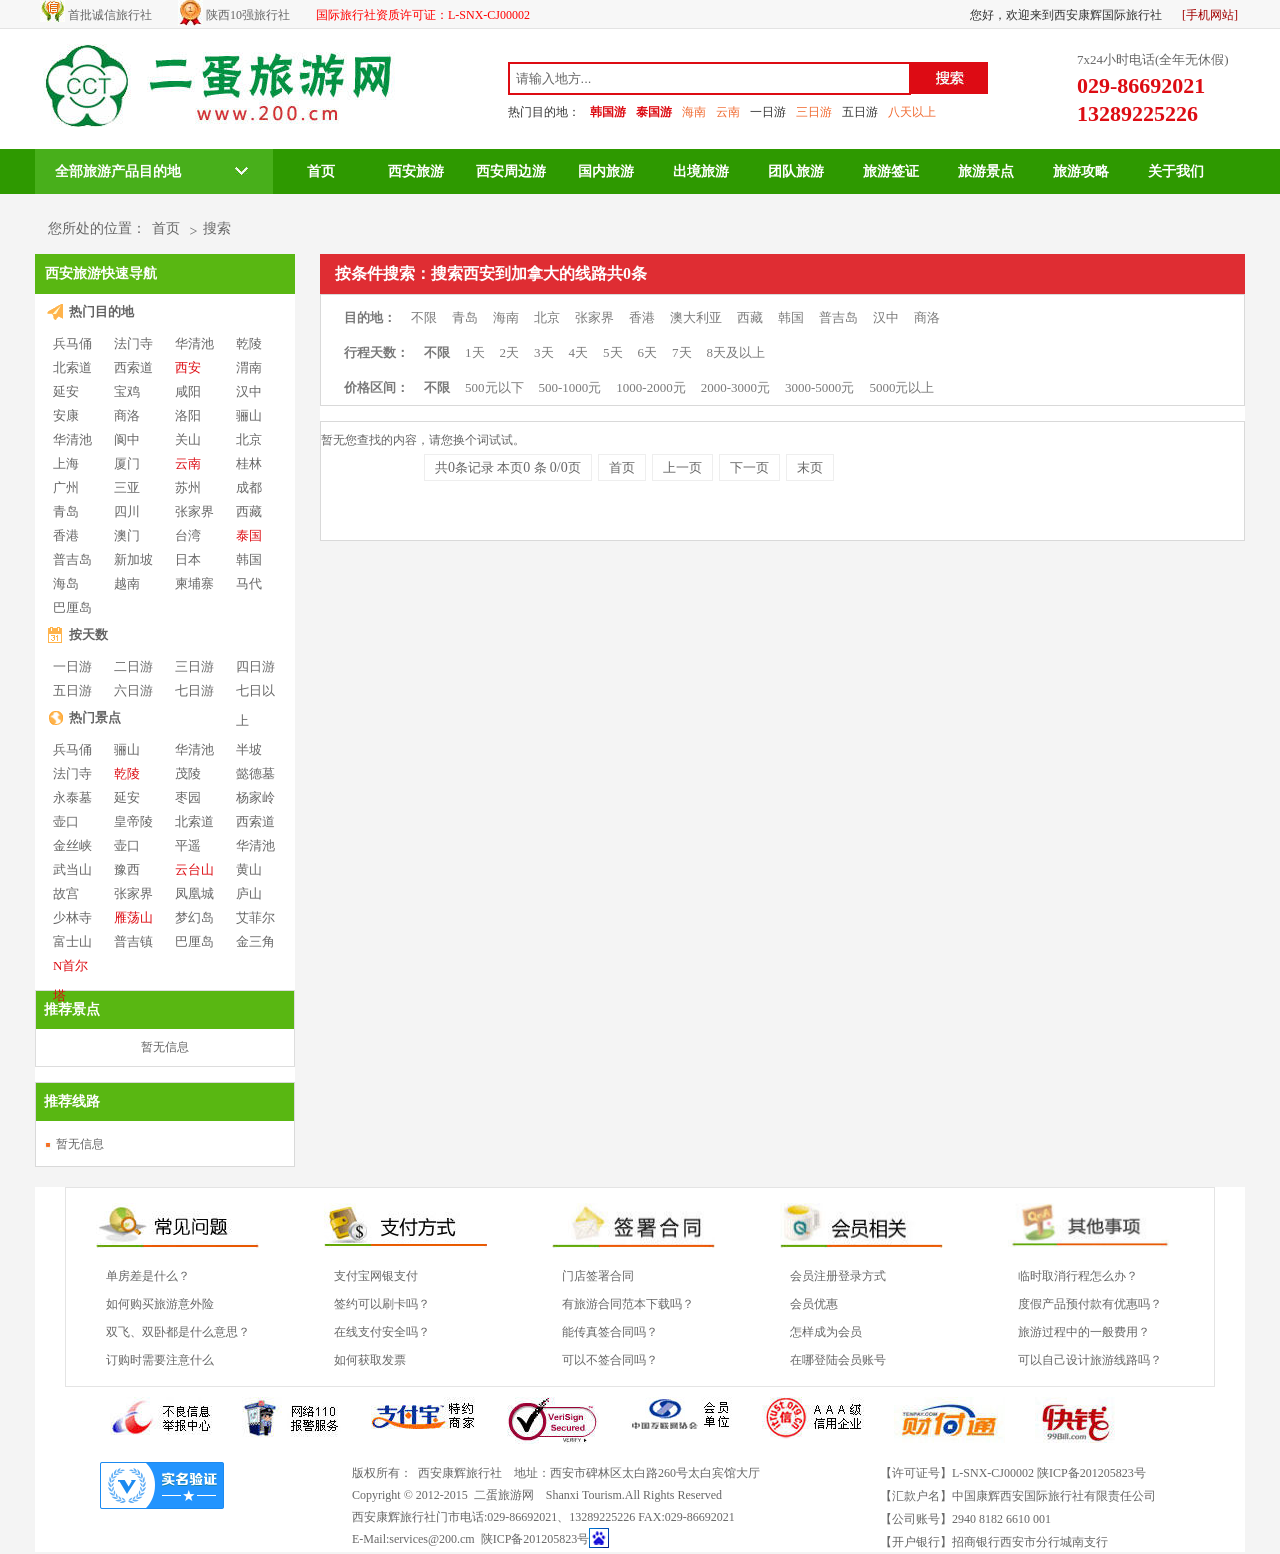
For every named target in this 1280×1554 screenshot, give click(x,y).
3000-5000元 (819, 387)
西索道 (133, 367)
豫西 (127, 869)
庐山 (249, 893)
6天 (648, 352)
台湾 (188, 535)
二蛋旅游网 (504, 1495)
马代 (249, 583)
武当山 (72, 869)
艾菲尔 (255, 917)
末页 (810, 467)
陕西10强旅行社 (248, 15)
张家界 (194, 511)
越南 (127, 583)
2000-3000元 (735, 387)
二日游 (133, 666)
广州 (66, 487)
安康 (66, 415)
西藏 (249, 511)
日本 (188, 559)
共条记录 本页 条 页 (508, 467)
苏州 (188, 487)
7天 (682, 352)
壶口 (66, 821)
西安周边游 (511, 171)
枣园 (188, 797)
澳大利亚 (696, 317)
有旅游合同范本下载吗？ (628, 1304)
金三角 (255, 941)
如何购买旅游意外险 (160, 1304)
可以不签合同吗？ (610, 1360)
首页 (321, 171)
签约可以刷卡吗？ (382, 1304)
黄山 (249, 869)
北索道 (72, 367)
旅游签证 (891, 171)
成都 (249, 487)
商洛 (127, 415)
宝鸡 (127, 391)
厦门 (127, 463)
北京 (249, 439)
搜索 (217, 228)
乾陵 (249, 343)
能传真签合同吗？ (610, 1332)
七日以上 (255, 691)
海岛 (66, 583)
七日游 (194, 690)
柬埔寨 (194, 583)
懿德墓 (255, 773)
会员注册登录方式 (838, 1276)
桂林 (249, 463)
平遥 (188, 845)
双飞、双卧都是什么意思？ (178, 1332)
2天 (510, 352)
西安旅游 (416, 171)
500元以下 (494, 387)
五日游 (860, 112)
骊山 (249, 415)
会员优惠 (814, 1304)
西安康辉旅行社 (460, 1473)
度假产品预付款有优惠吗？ (1090, 1304)
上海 (66, 463)
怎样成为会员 (826, 1332)
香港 (66, 535)
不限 (424, 317)
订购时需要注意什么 (160, 1360)
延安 (66, 391)
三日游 (814, 112)
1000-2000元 (650, 387)
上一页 (682, 467)
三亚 (127, 487)
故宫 (66, 893)
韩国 (249, 559)
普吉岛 (72, 559)
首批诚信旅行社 (110, 15)
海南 (694, 112)
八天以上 (912, 112)
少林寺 (72, 917)
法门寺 (133, 343)
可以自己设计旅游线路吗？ (1090, 1360)
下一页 (749, 467)
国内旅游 (606, 171)
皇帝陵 (133, 821)
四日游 (255, 666)
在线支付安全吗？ (382, 1332)
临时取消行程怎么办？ (1078, 1276)
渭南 (249, 367)
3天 (544, 352)
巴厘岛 (72, 607)
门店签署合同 (598, 1276)
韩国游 (608, 112)
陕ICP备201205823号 (535, 1539)
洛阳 (188, 415)
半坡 (249, 749)
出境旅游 (701, 171)
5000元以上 (901, 387)
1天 (475, 352)
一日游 (768, 112)
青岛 (66, 511)
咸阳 (188, 391)
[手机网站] (1210, 15)
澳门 (127, 535)
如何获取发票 (370, 1360)
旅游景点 (986, 171)
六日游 (133, 690)
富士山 (72, 941)
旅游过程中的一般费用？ (1084, 1332)
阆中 (127, 439)
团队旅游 (796, 171)
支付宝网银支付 (376, 1276)
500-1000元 (570, 387)
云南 (728, 112)
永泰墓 (72, 797)
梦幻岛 (194, 917)
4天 (579, 352)
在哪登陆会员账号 (838, 1360)
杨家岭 (255, 797)
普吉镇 (133, 941)
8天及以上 (736, 352)
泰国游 (654, 112)
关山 (188, 439)
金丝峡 (72, 845)
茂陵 (188, 773)
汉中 (249, 391)
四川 (127, 511)
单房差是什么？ (148, 1276)
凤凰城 (194, 893)
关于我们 (1176, 171)
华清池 (194, 343)
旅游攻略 (1081, 171)
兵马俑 (72, 343)
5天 (613, 352)
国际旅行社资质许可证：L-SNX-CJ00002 (423, 15)
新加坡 (133, 559)
